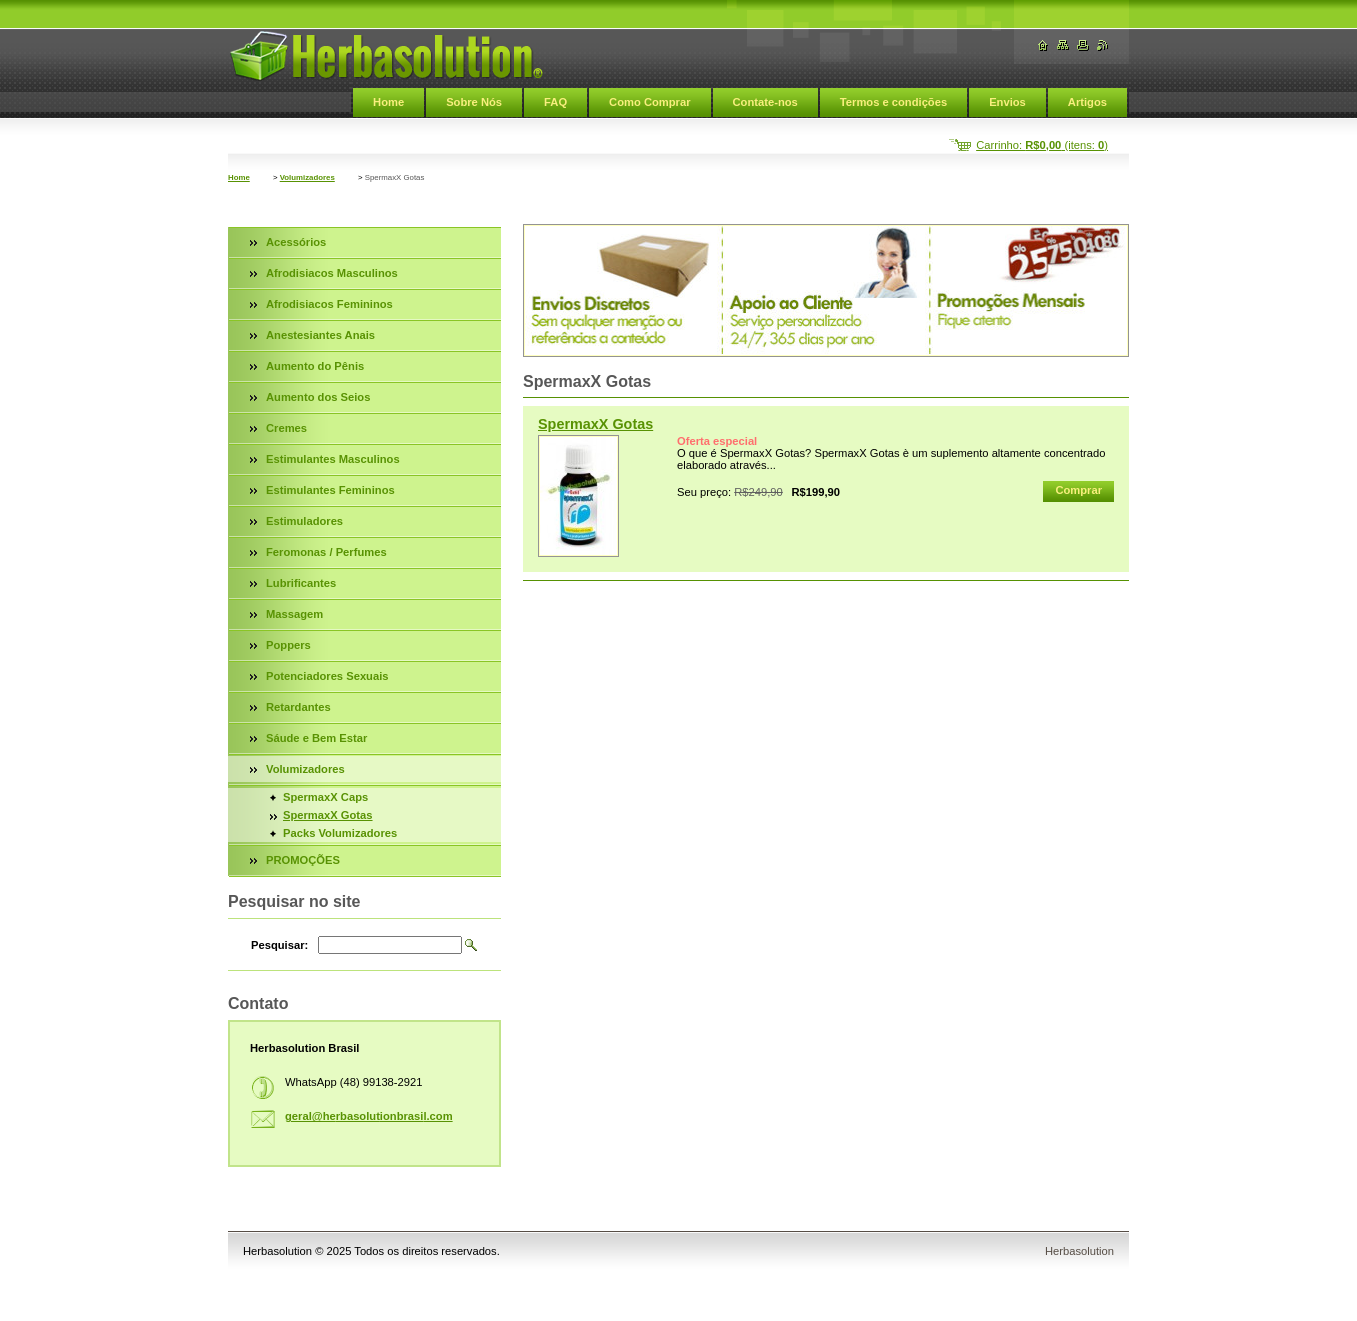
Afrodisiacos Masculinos (332, 273)
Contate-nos (765, 102)
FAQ (555, 102)
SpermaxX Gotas (595, 424)
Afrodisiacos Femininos (329, 304)
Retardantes (298, 707)
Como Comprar (649, 102)
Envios (1007, 102)
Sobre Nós (474, 102)
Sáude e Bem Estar (316, 738)
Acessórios (296, 242)
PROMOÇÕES (303, 860)
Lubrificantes (301, 583)
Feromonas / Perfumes (326, 552)
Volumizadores (307, 177)
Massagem (294, 614)
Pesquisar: (279, 945)
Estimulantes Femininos (330, 490)
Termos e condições (893, 102)
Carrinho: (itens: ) (1042, 145)
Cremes (286, 428)
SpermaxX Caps (325, 797)
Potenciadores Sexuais (327, 676)
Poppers (288, 645)
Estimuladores (304, 521)
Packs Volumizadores (340, 833)
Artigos (1087, 102)
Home (388, 102)
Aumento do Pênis (315, 366)
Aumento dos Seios (318, 397)
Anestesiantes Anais (320, 335)
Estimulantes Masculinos (333, 459)
